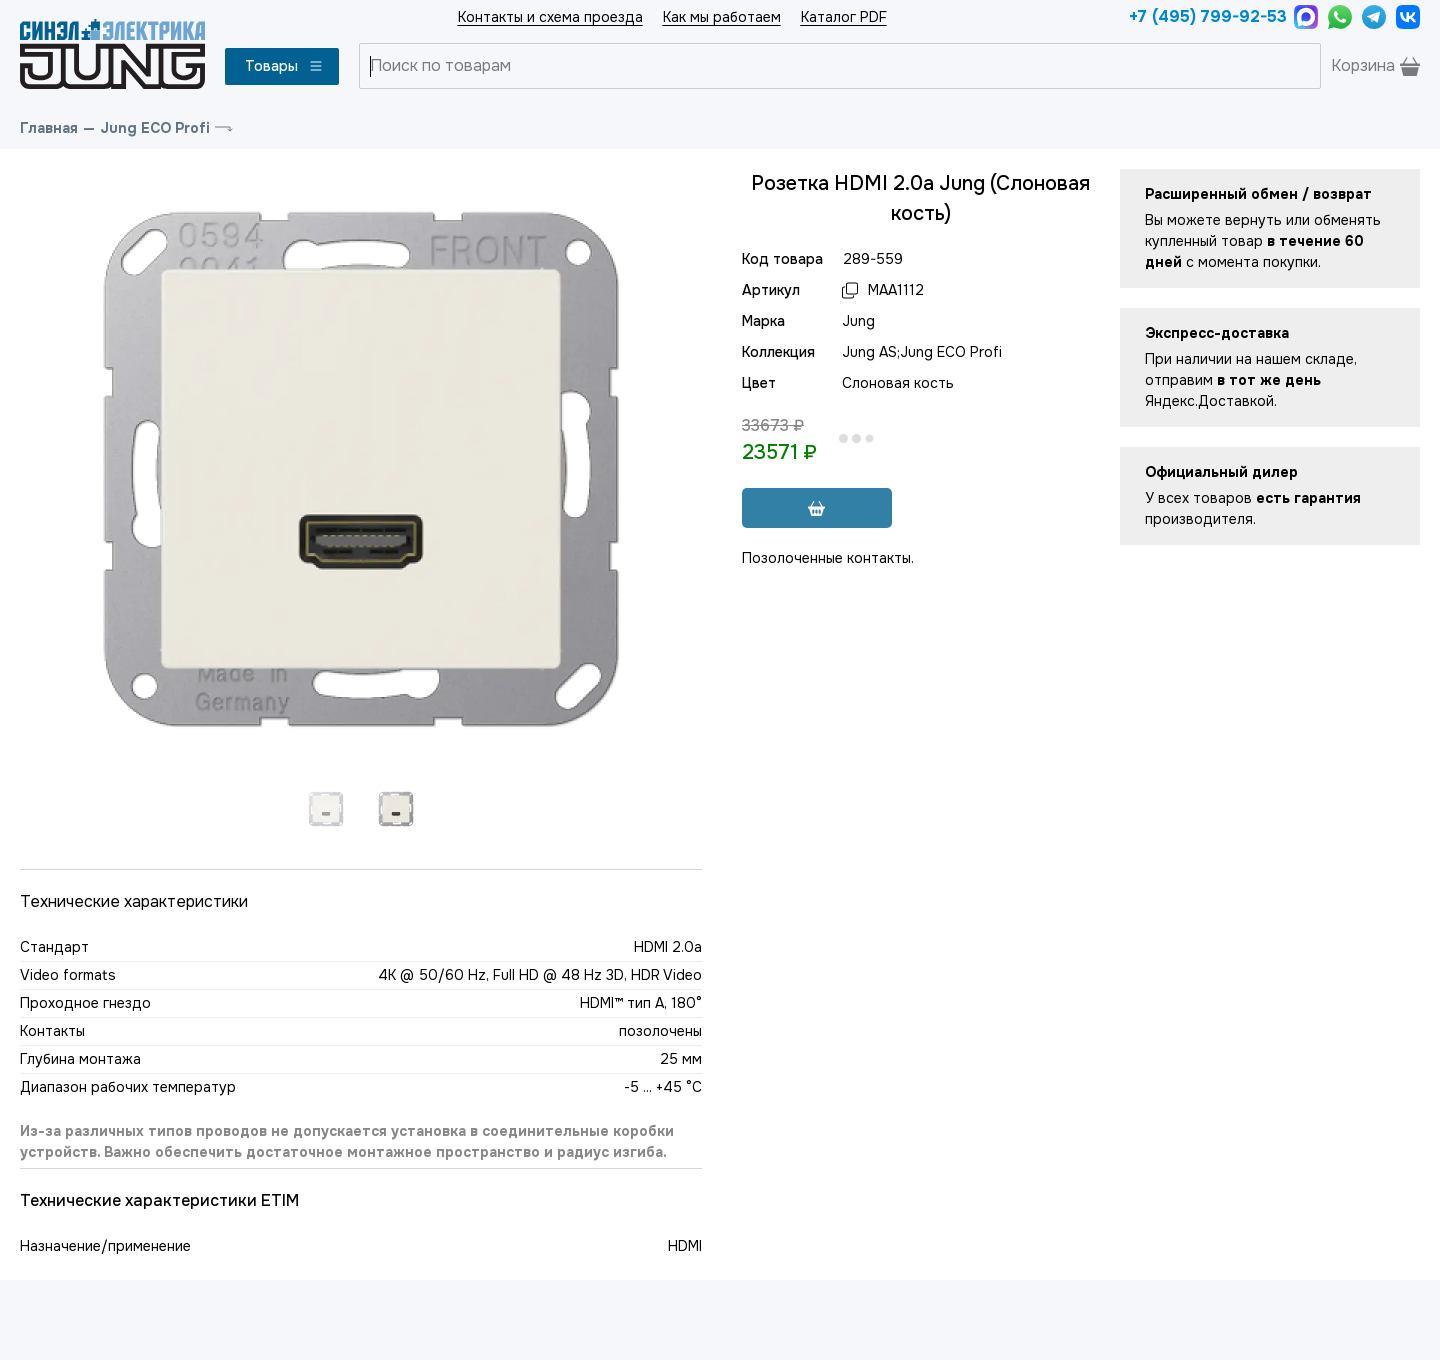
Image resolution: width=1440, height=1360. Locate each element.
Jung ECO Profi (155, 128)
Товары (284, 66)
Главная (49, 128)
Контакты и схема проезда (550, 17)
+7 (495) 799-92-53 (1206, 16)
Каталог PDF (844, 17)
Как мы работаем (722, 17)
